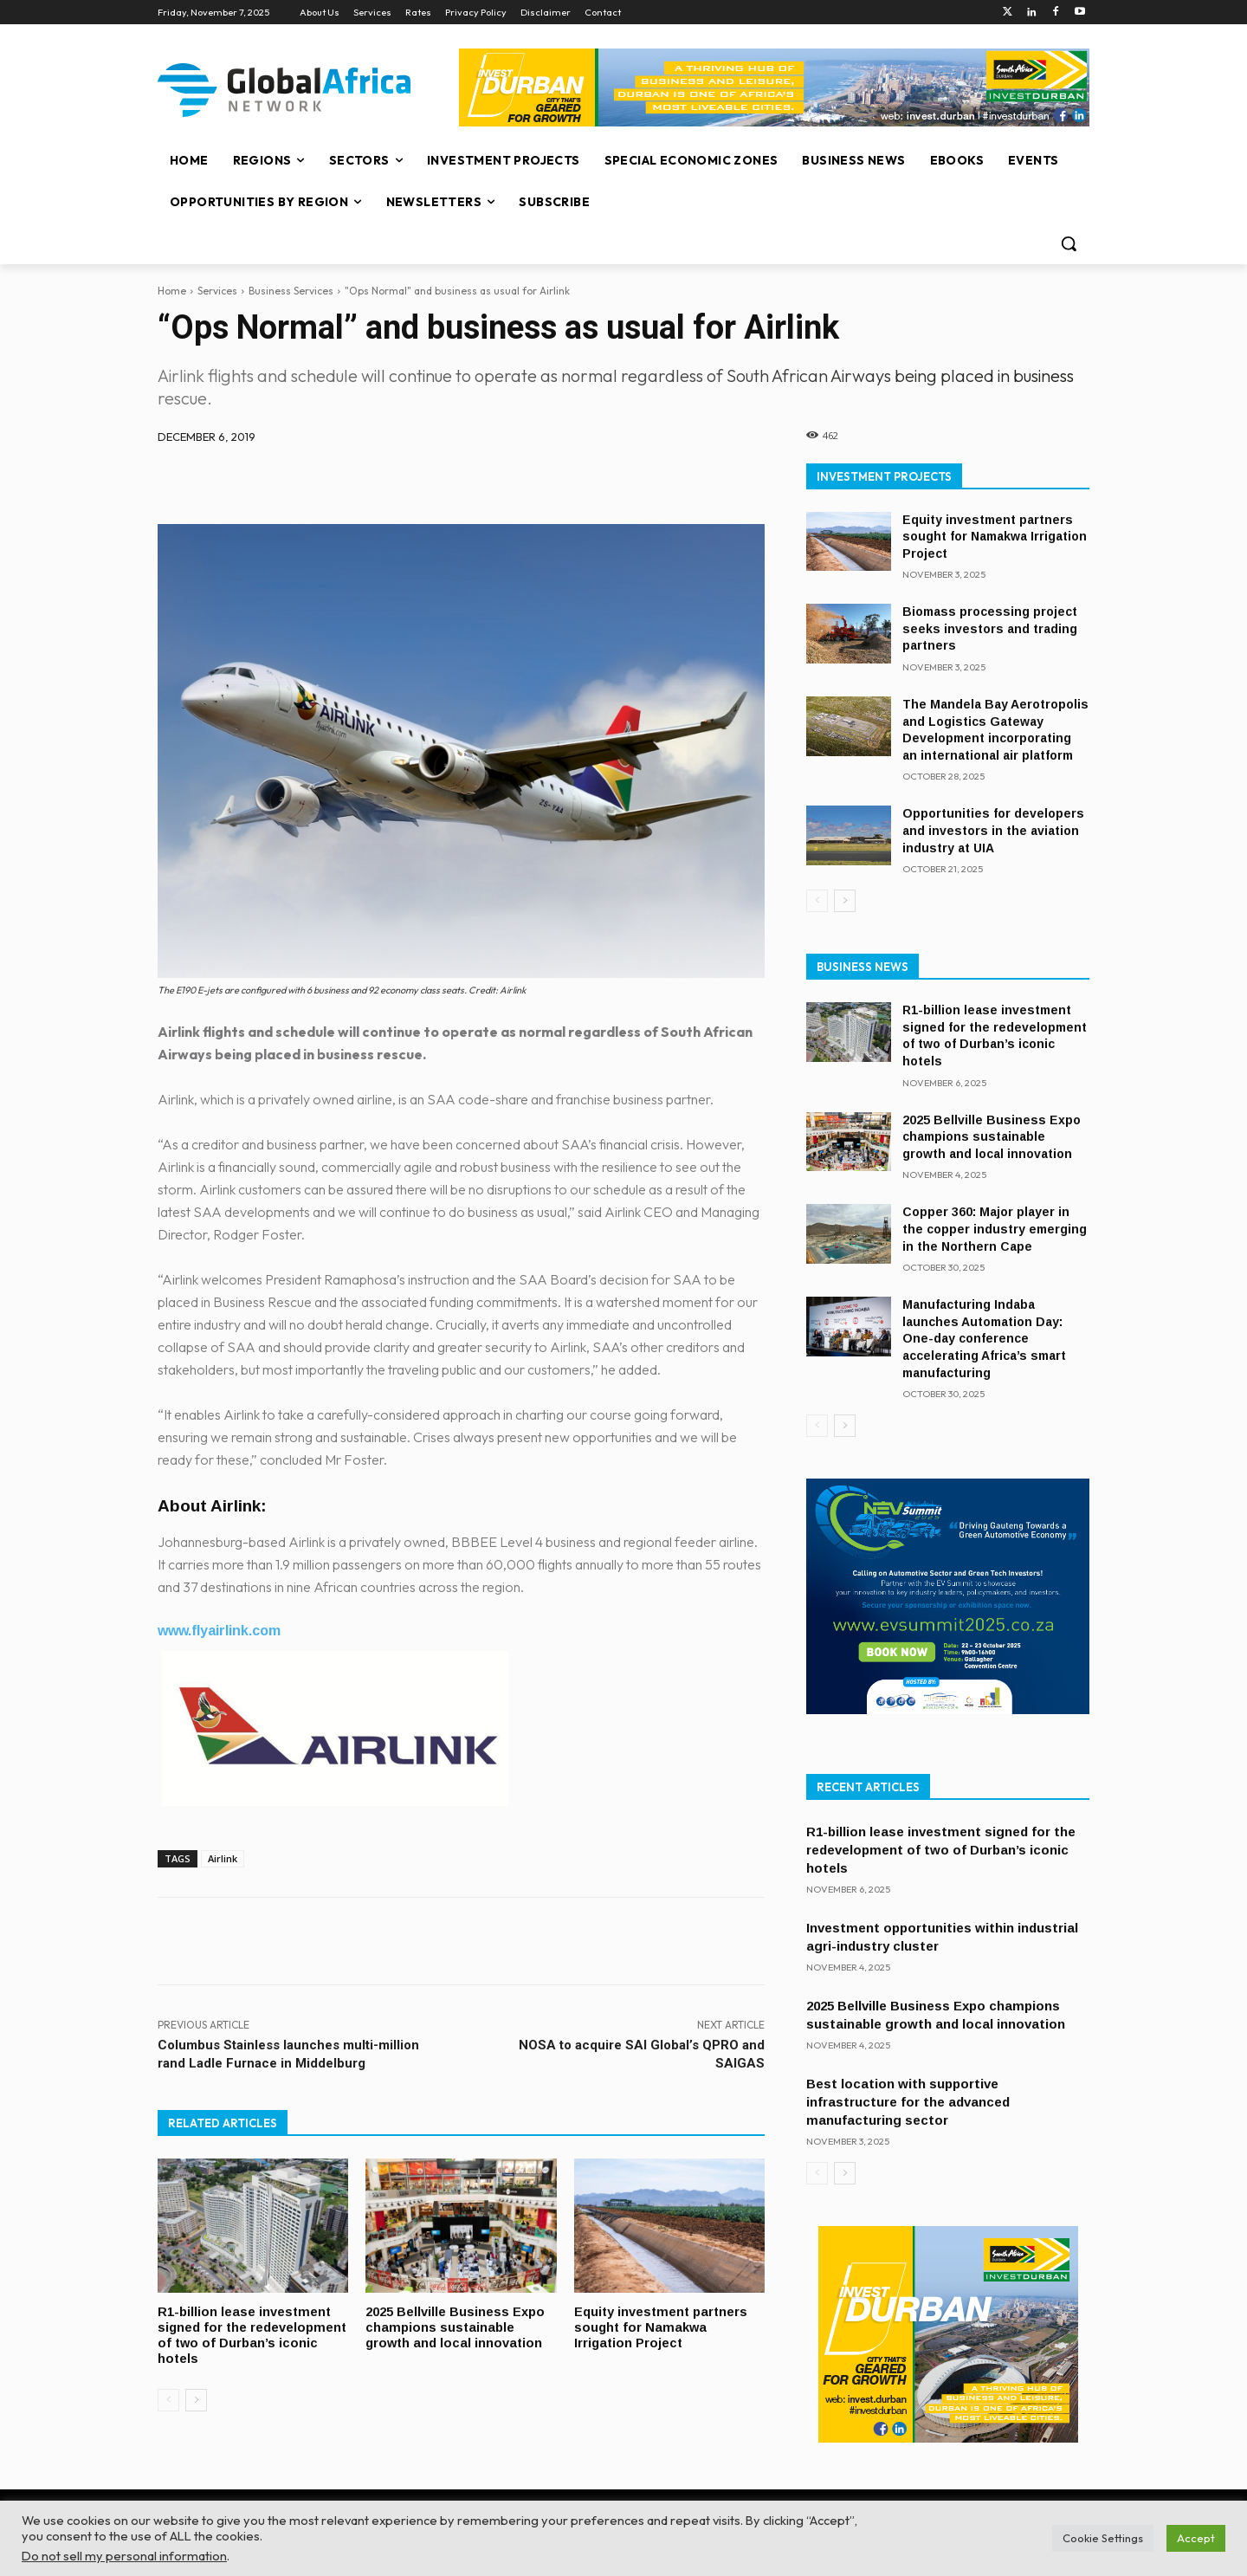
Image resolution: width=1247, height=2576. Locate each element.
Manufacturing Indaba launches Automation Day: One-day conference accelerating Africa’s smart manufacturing (984, 1338)
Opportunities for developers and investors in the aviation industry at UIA (993, 830)
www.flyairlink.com (219, 1630)
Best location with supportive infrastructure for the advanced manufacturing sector (908, 2101)
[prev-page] (168, 2396)
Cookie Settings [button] (1103, 2538)
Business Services (291, 290)
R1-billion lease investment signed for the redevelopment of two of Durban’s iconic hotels (245, 2333)
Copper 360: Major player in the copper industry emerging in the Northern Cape (994, 1228)
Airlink (222, 1858)
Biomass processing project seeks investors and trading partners (989, 628)
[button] (1068, 243)
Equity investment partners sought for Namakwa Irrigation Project (663, 2326)
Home (172, 290)
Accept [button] (1196, 2538)
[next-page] (196, 2396)
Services (217, 290)
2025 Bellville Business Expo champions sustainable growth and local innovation (455, 2326)
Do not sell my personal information (124, 2555)
